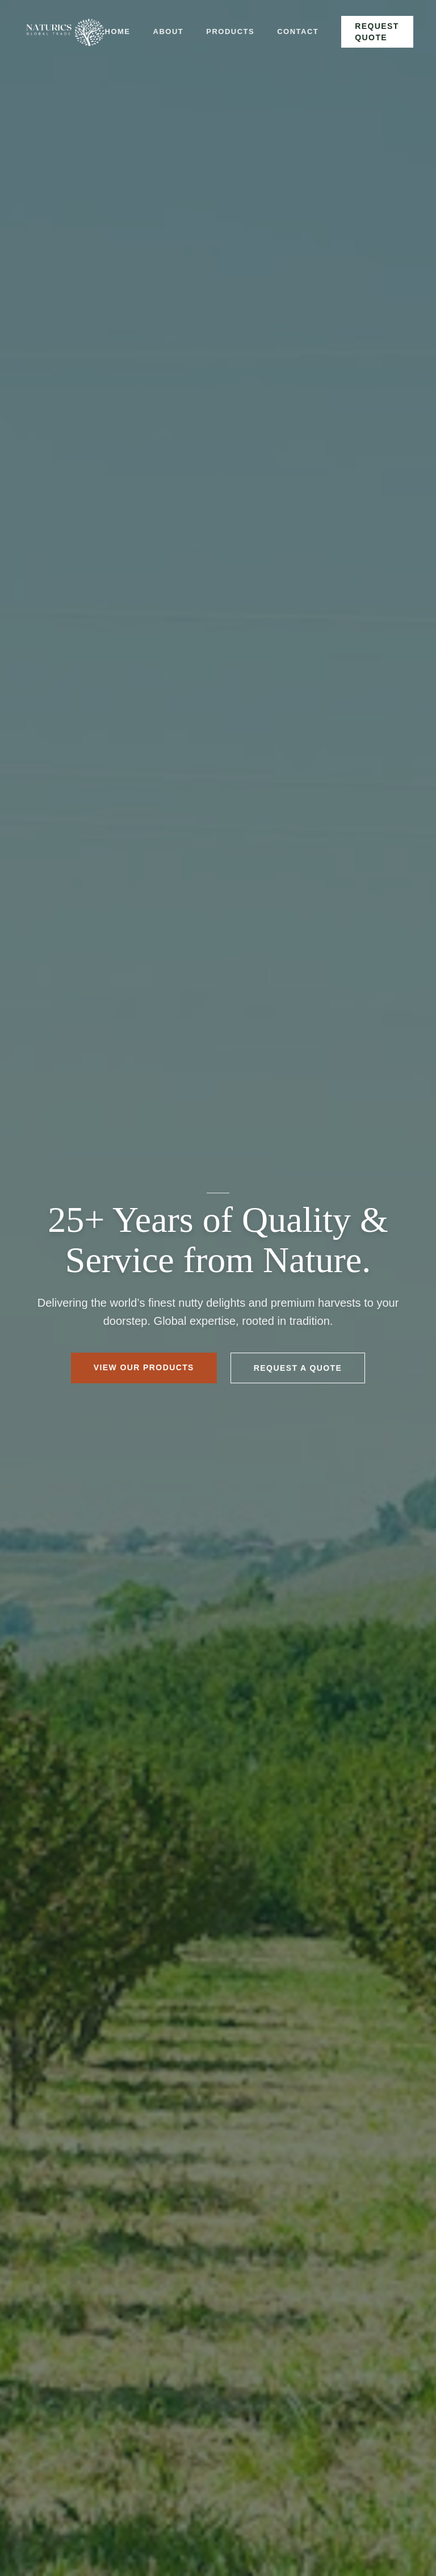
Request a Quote (298, 1368)
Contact (297, 31)
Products (230, 31)
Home (118, 31)
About (168, 31)
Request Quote (377, 32)
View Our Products (144, 1367)
